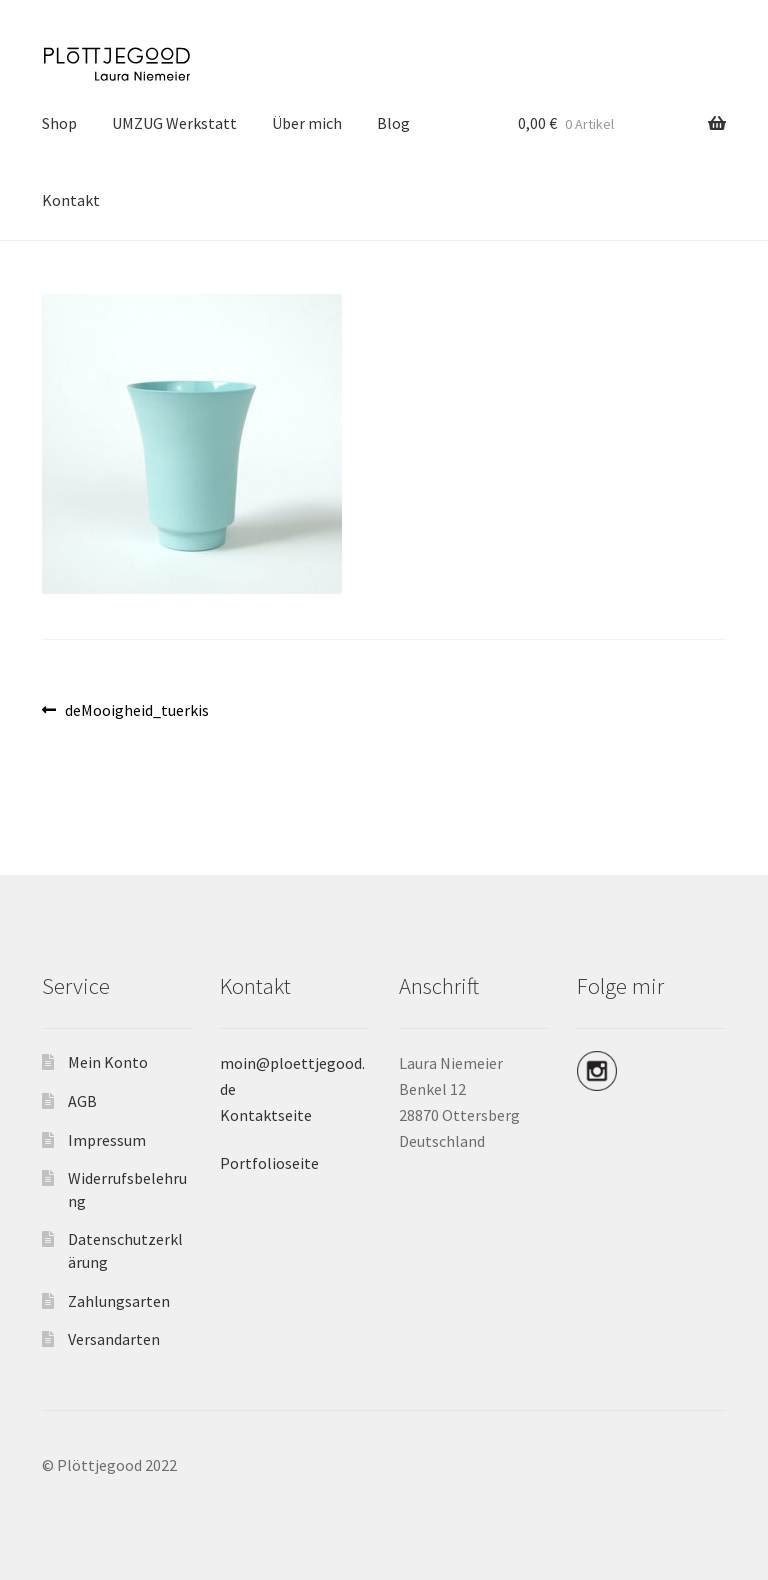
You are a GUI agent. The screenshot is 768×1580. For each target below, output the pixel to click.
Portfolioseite (269, 1163)
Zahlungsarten (119, 1301)
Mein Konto (108, 1062)
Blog (393, 123)
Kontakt (71, 200)
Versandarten (114, 1339)
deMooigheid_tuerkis (136, 710)
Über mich (307, 123)
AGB (82, 1101)
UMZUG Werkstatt (174, 123)
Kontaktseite (266, 1115)
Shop (59, 123)
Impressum (107, 1140)
